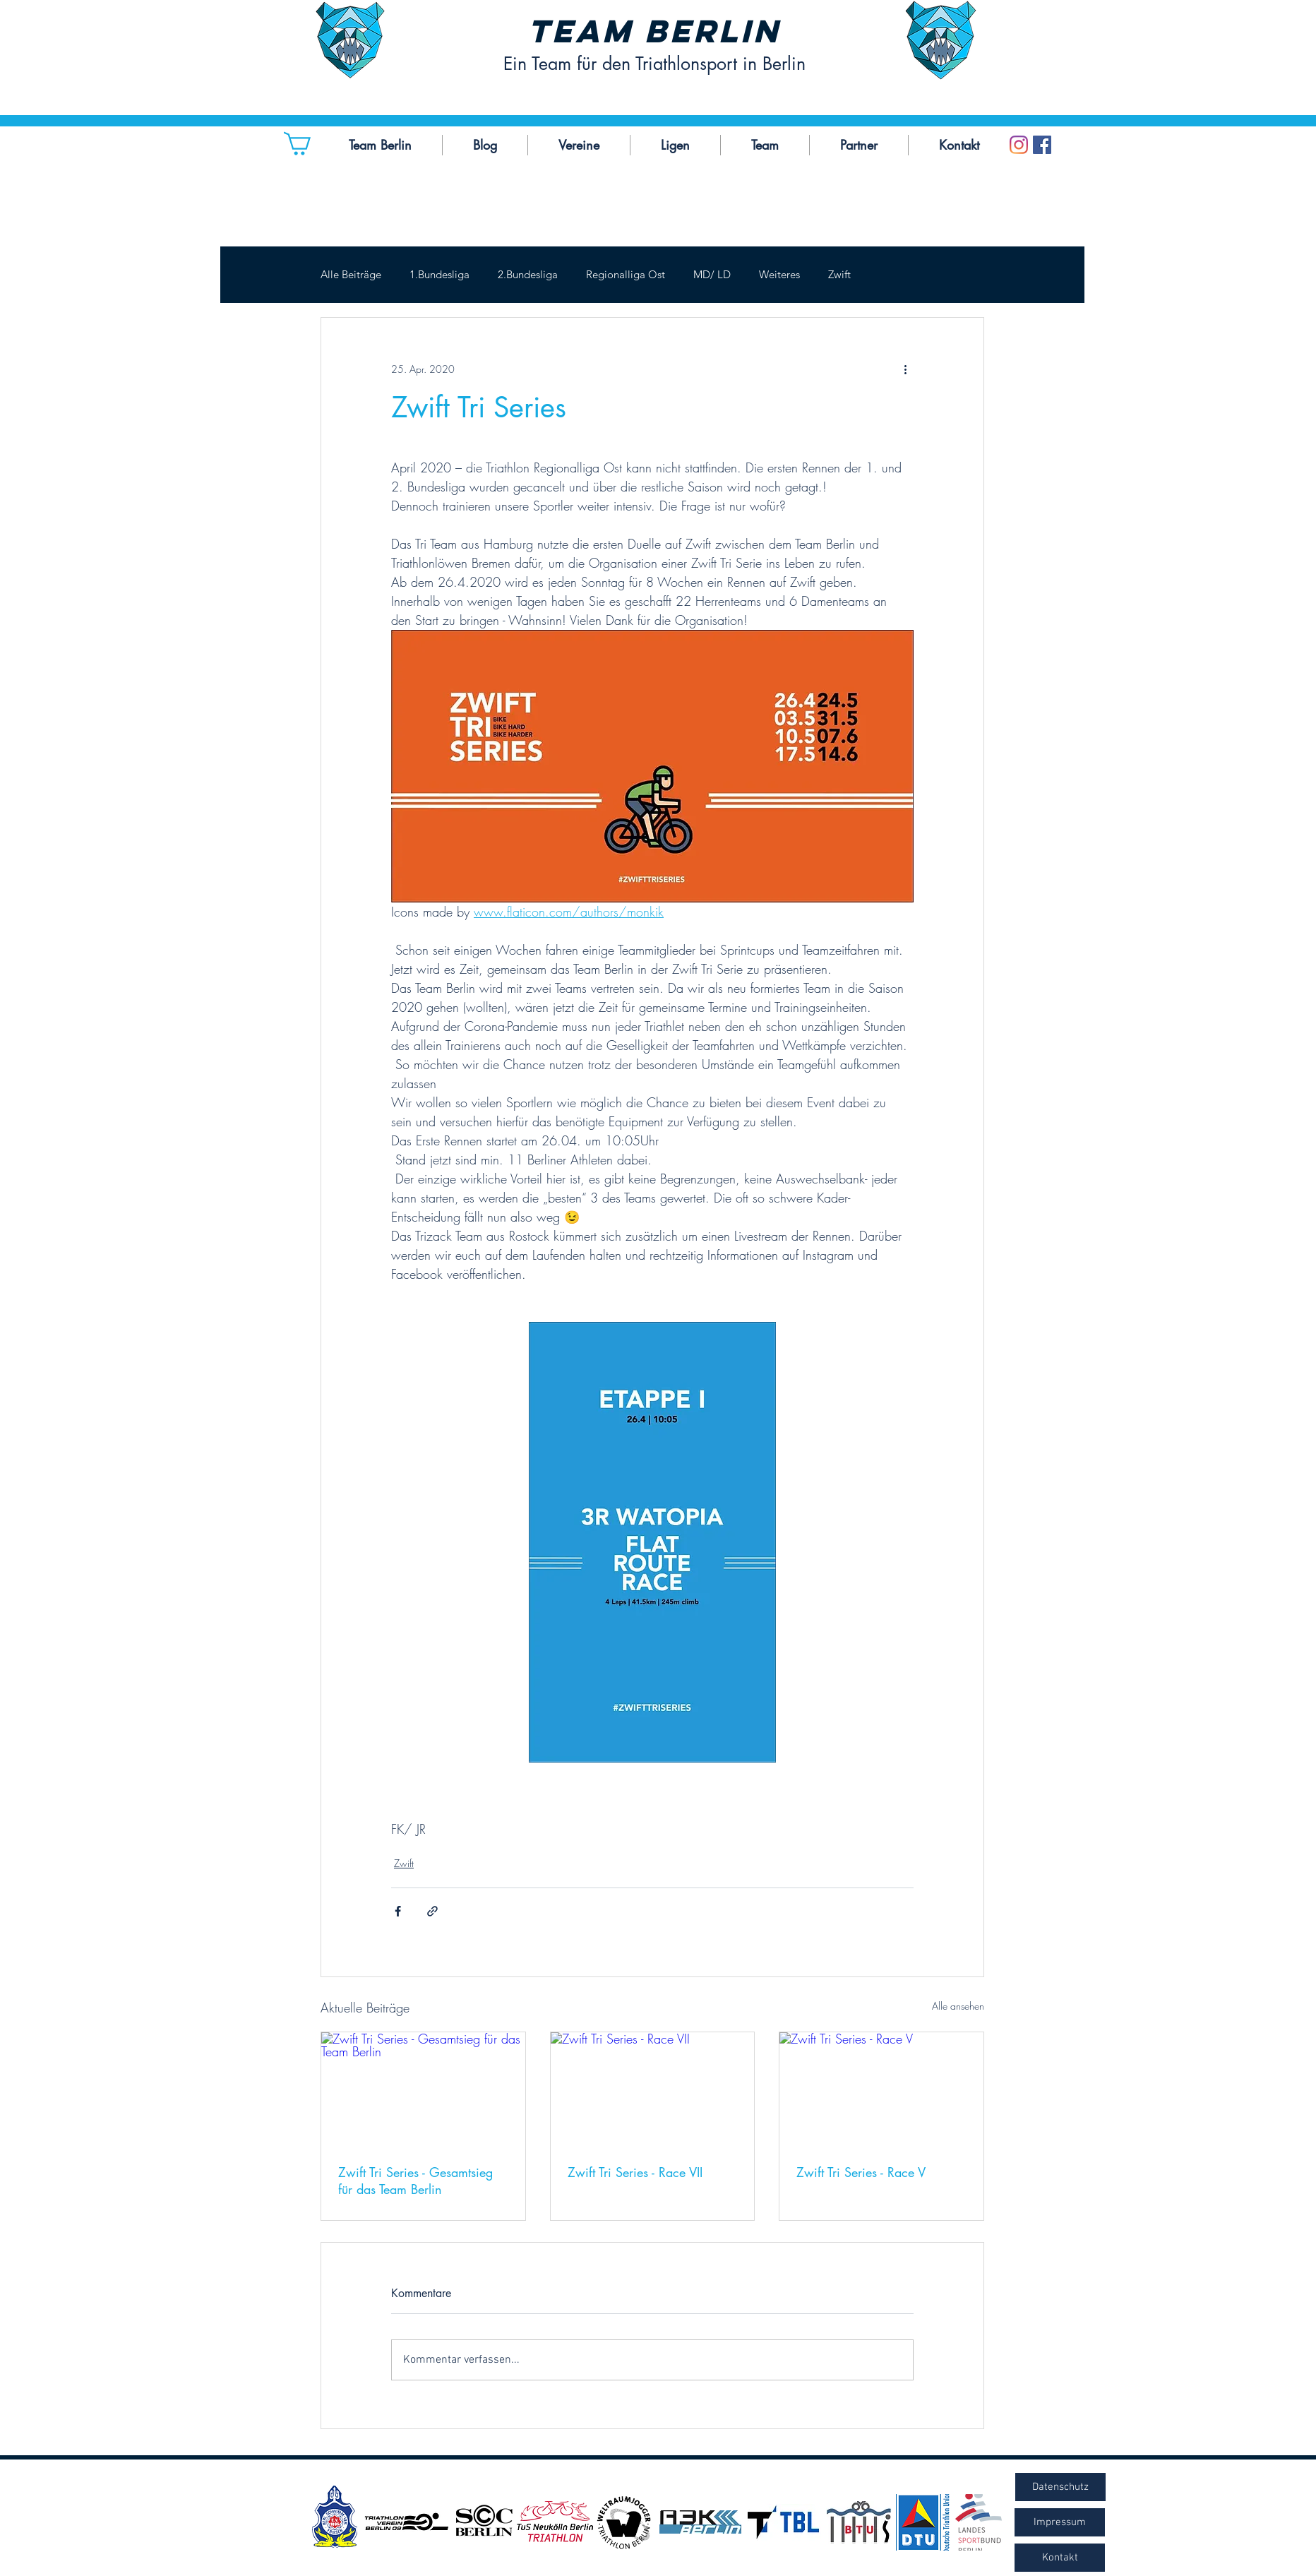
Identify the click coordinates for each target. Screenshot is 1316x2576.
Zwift (839, 274)
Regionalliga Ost (625, 274)
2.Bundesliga (528, 274)
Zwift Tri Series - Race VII (635, 2172)
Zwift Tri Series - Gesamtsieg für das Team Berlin (415, 2181)
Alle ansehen (958, 2005)
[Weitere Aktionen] (905, 368)
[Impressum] (1060, 2522)
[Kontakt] (1060, 2558)
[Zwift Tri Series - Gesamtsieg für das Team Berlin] (423, 2089)
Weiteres (779, 274)
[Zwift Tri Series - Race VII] (653, 2089)
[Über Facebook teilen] (398, 1911)
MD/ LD (712, 274)
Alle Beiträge (351, 274)
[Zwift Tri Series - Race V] (881, 2089)
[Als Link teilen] (432, 1911)
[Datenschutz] (1060, 2487)
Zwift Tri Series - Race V (861, 2172)
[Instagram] (1019, 145)
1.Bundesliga (439, 274)
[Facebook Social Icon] (1042, 145)
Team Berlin (654, 31)
